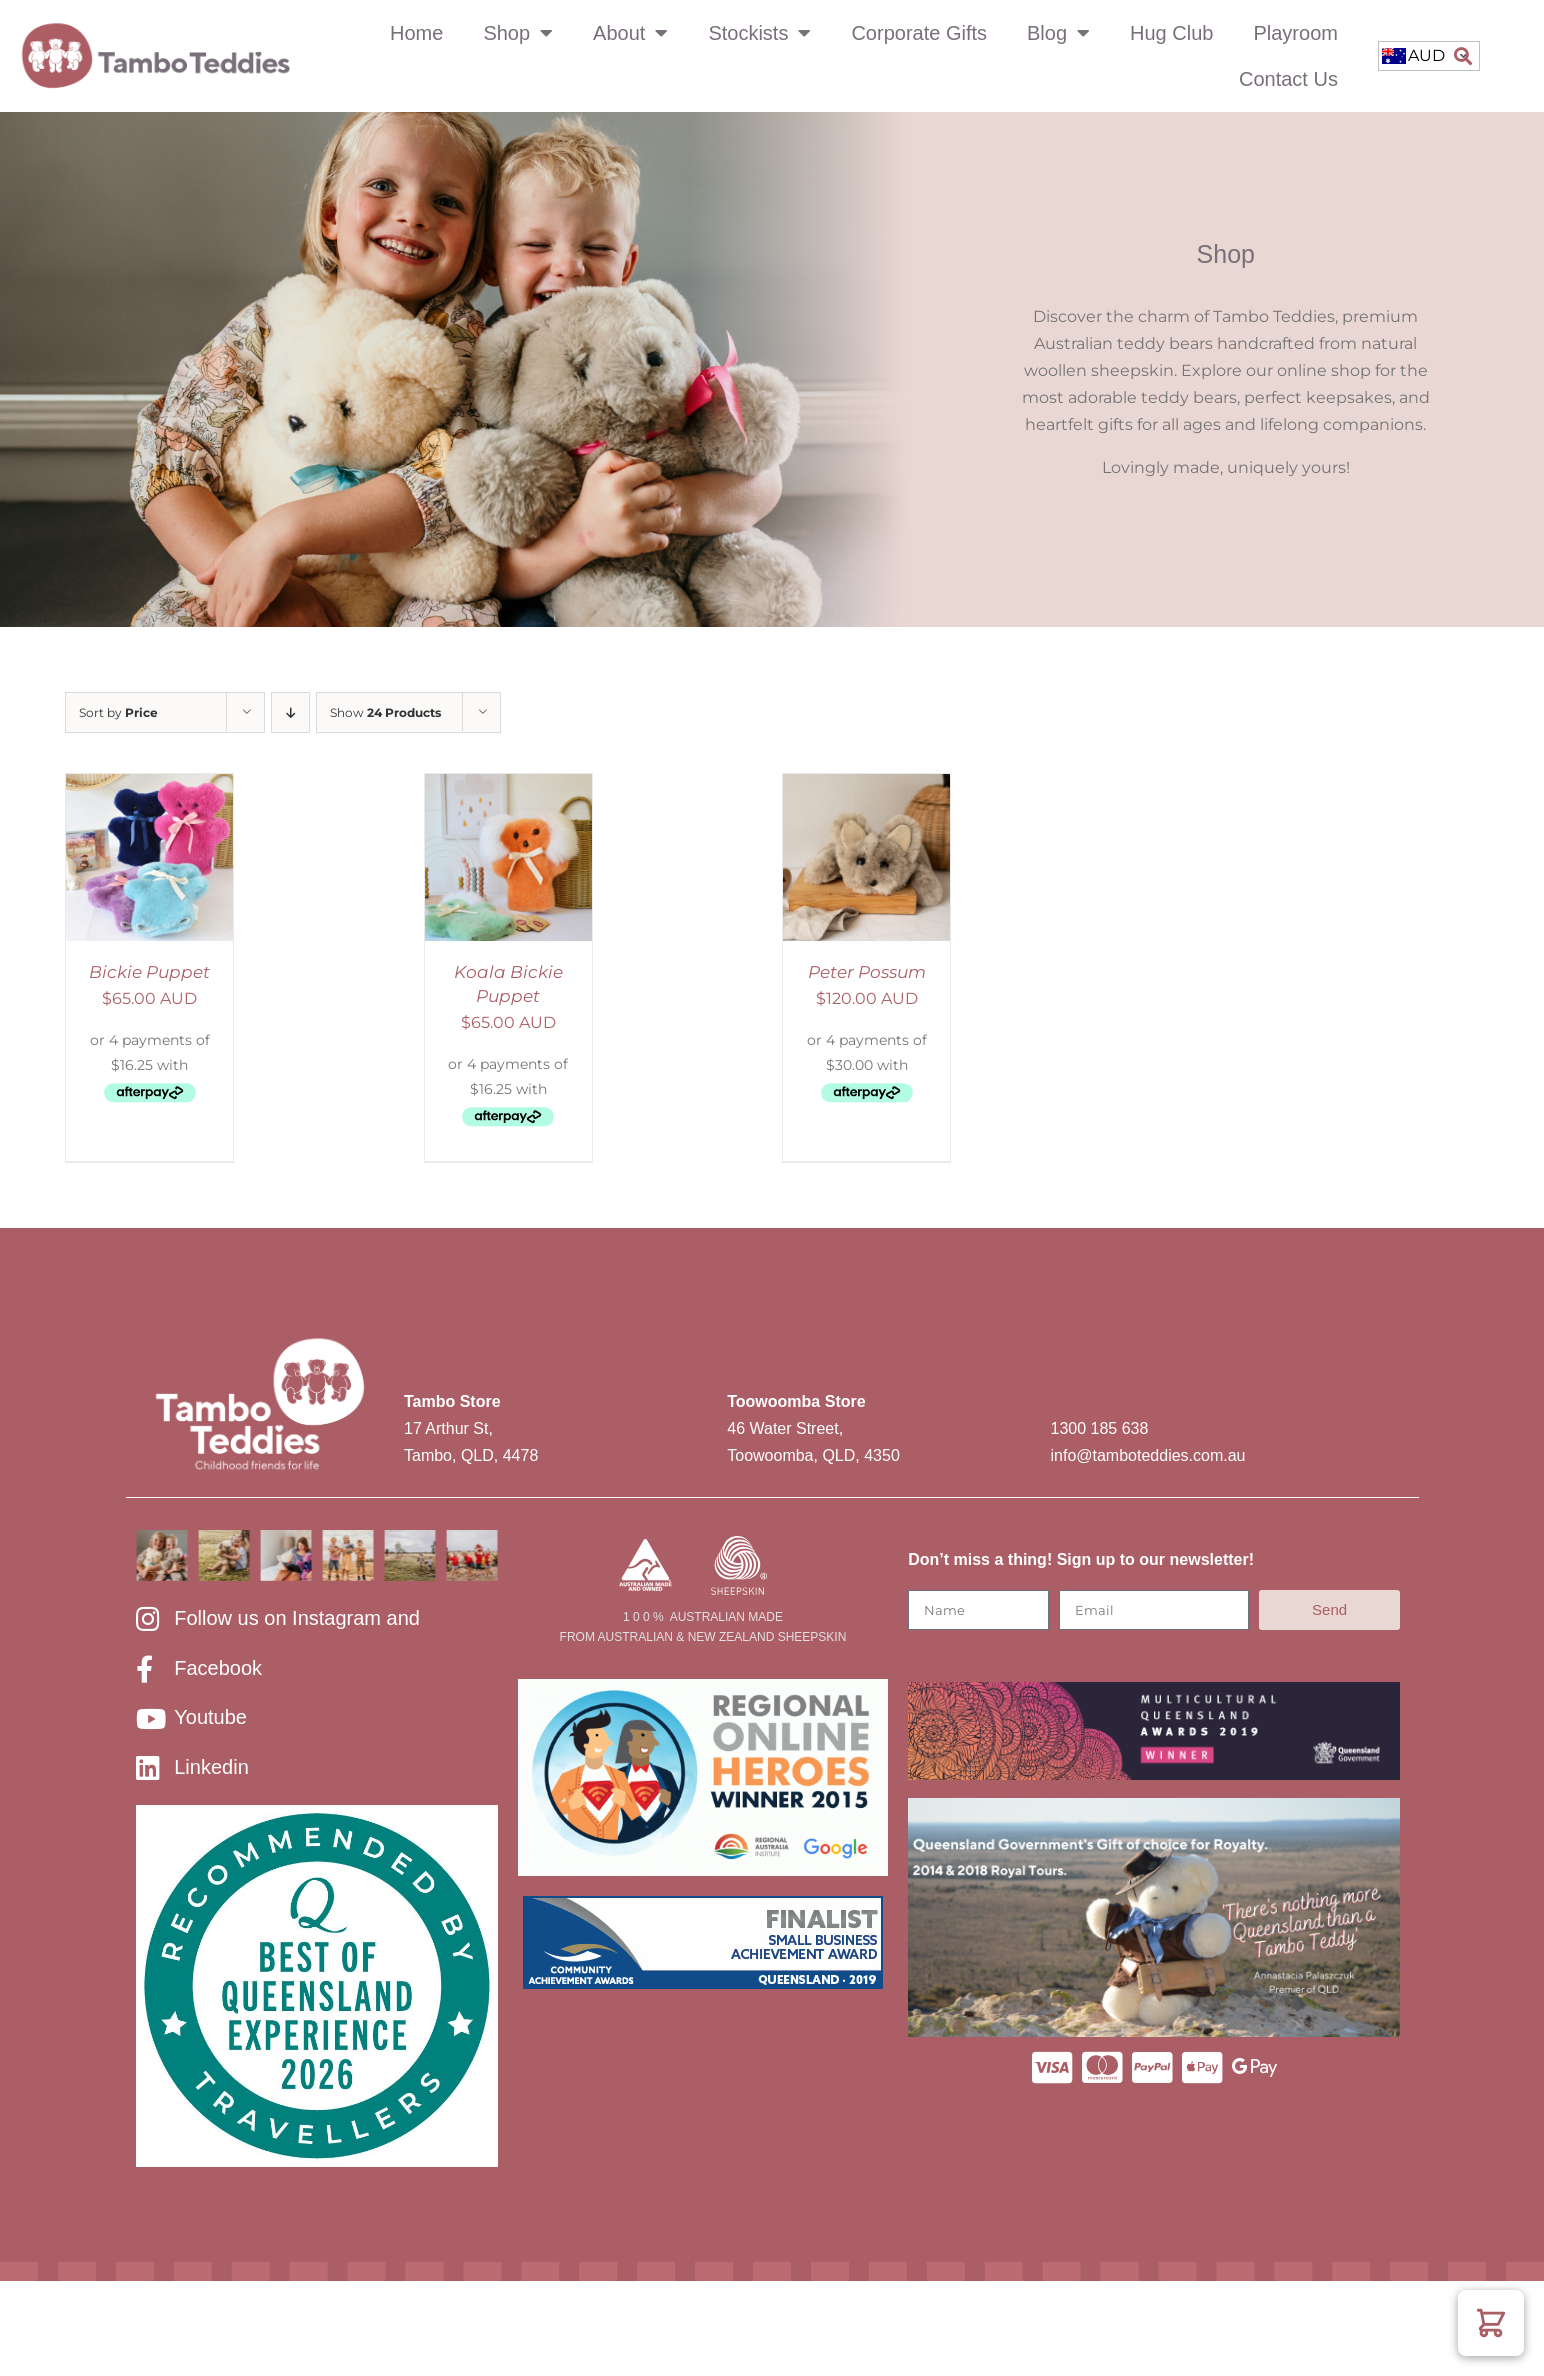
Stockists (759, 33)
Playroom (1295, 33)
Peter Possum (867, 972)
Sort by (118, 712)
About (630, 33)
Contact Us (1288, 79)
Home (416, 33)
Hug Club (1171, 33)
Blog (1058, 33)
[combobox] (1429, 55)
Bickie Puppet (149, 972)
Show (385, 712)
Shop (518, 33)
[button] (1462, 56)
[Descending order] (290, 712)
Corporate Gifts (919, 33)
